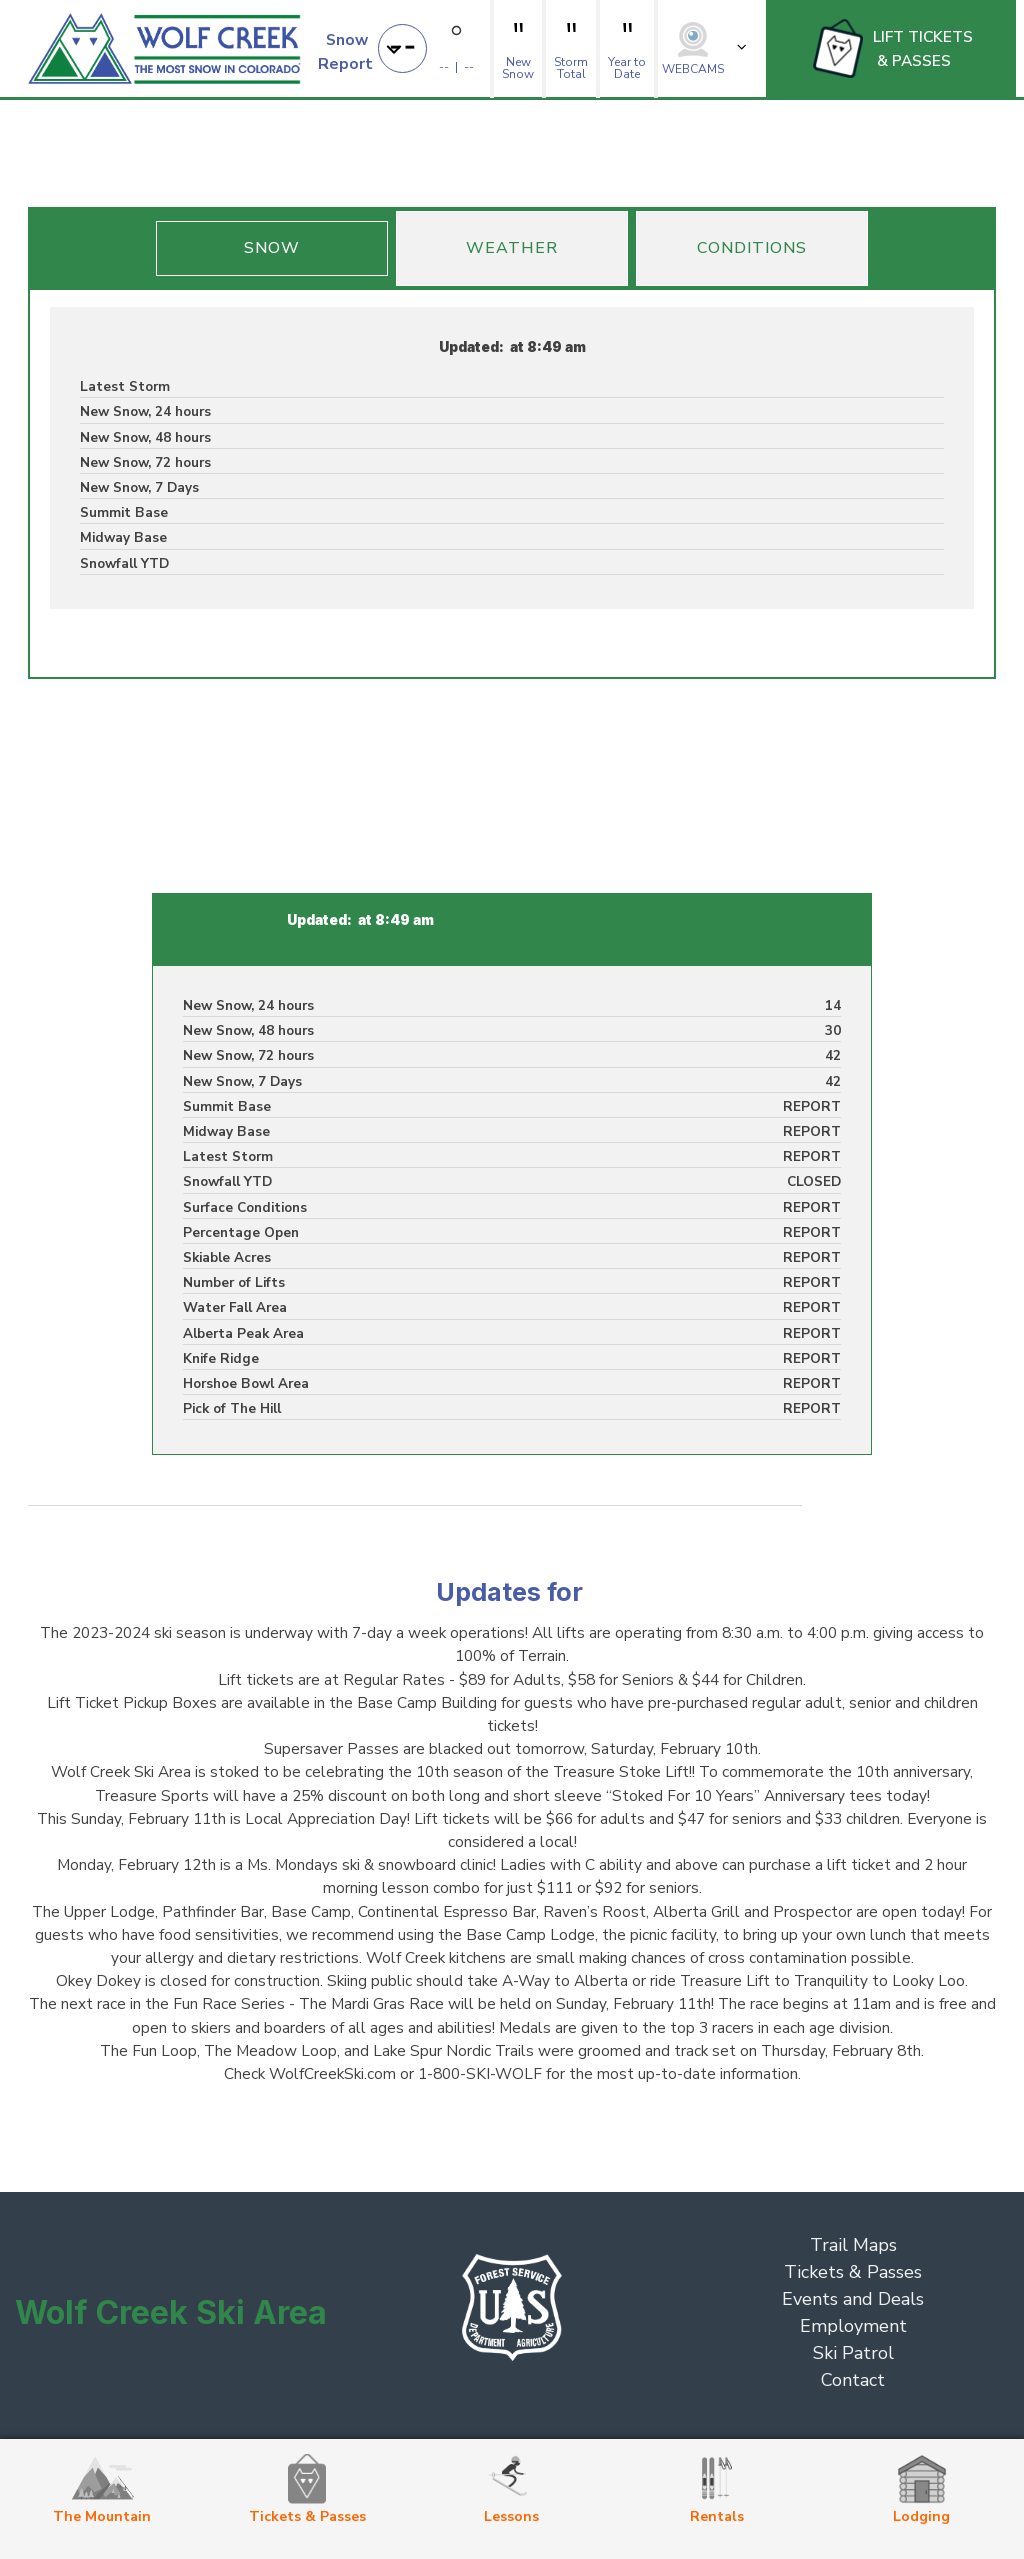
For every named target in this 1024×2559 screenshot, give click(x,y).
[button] (362, 48)
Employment (853, 2326)
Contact (853, 2380)
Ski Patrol (853, 2353)
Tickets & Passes (853, 2272)
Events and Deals (853, 2299)
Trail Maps (853, 2245)
